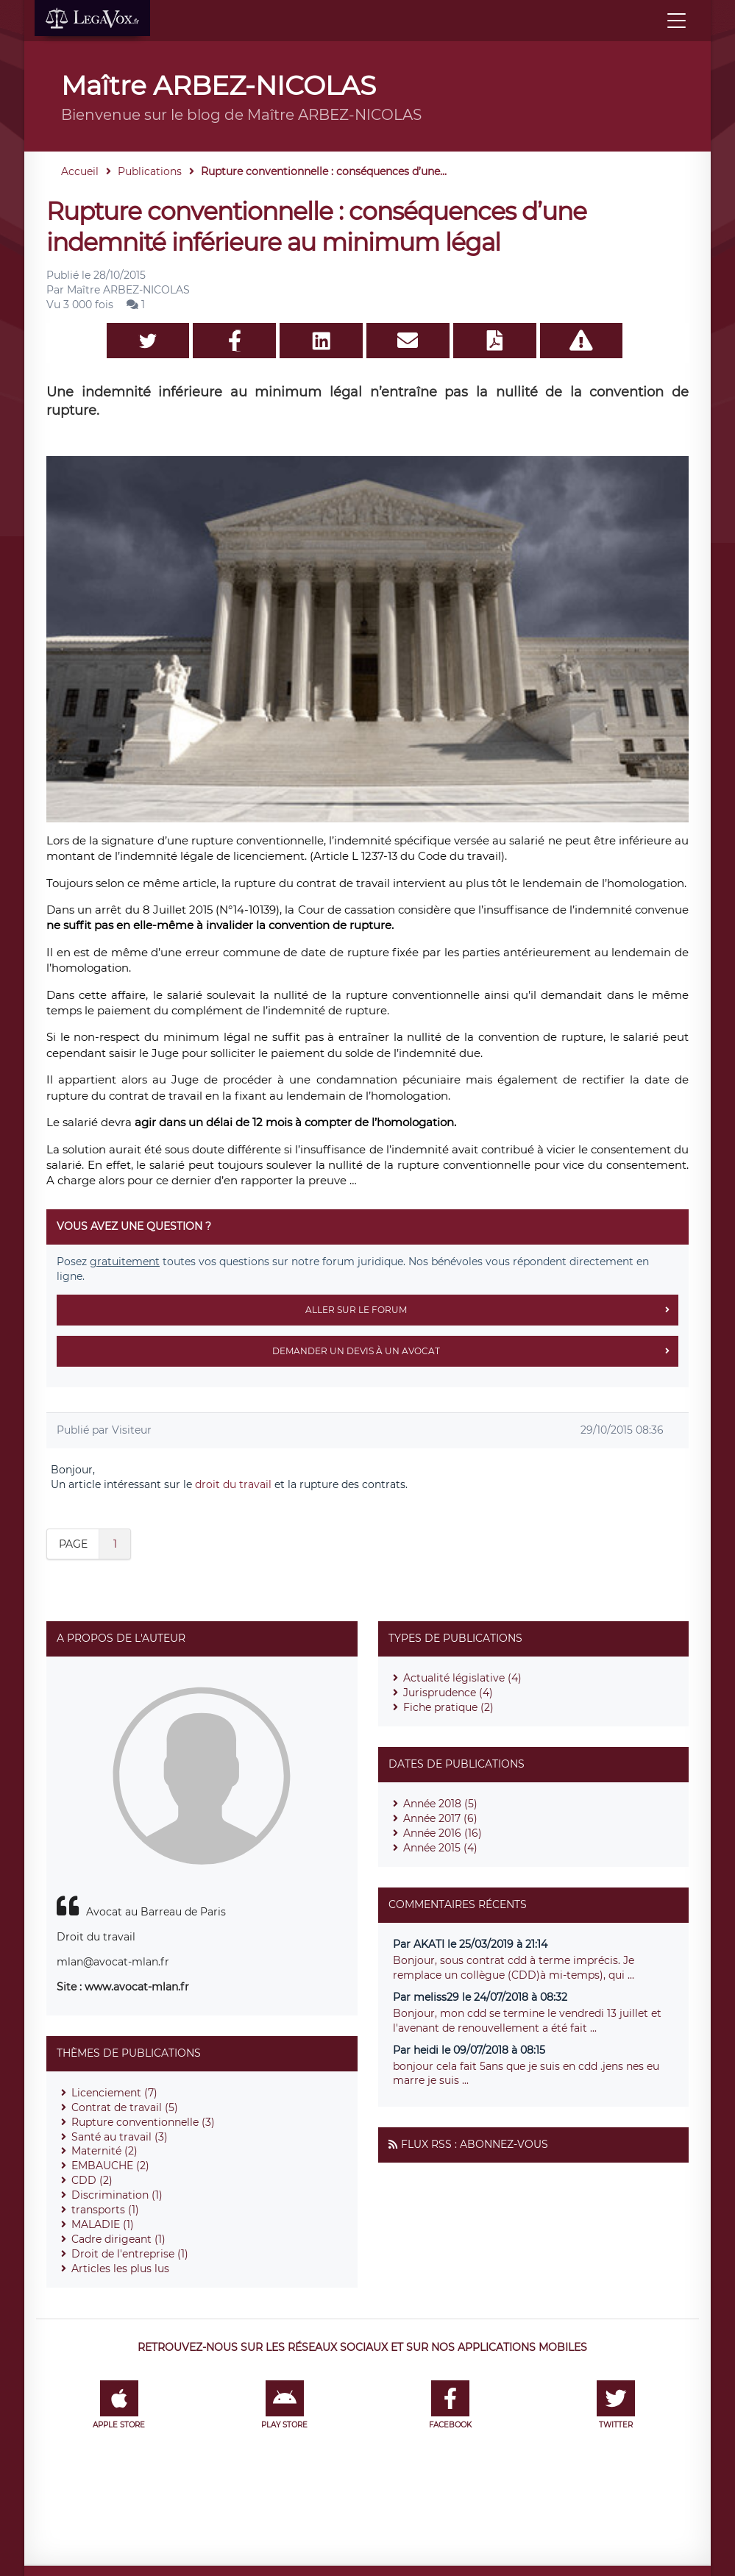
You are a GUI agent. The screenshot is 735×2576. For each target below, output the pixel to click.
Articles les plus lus (120, 2268)
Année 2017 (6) (440, 1818)
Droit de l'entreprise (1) (129, 2253)
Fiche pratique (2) (448, 1707)
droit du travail (233, 1484)
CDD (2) (92, 2180)
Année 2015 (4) (440, 1847)
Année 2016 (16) (442, 1833)
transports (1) (105, 2209)
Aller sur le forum (491, 1310)
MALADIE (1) (102, 2224)
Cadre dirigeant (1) (118, 2239)
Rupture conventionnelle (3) (143, 2122)
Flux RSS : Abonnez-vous (474, 2144)
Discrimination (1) (117, 2195)
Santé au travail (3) (119, 2136)
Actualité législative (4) (462, 1677)
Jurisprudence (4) (448, 1692)
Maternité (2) (104, 2150)
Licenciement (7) (114, 2092)
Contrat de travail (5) (124, 2107)
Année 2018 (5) (440, 1803)
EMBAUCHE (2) (110, 2165)
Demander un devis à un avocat (475, 1351)
